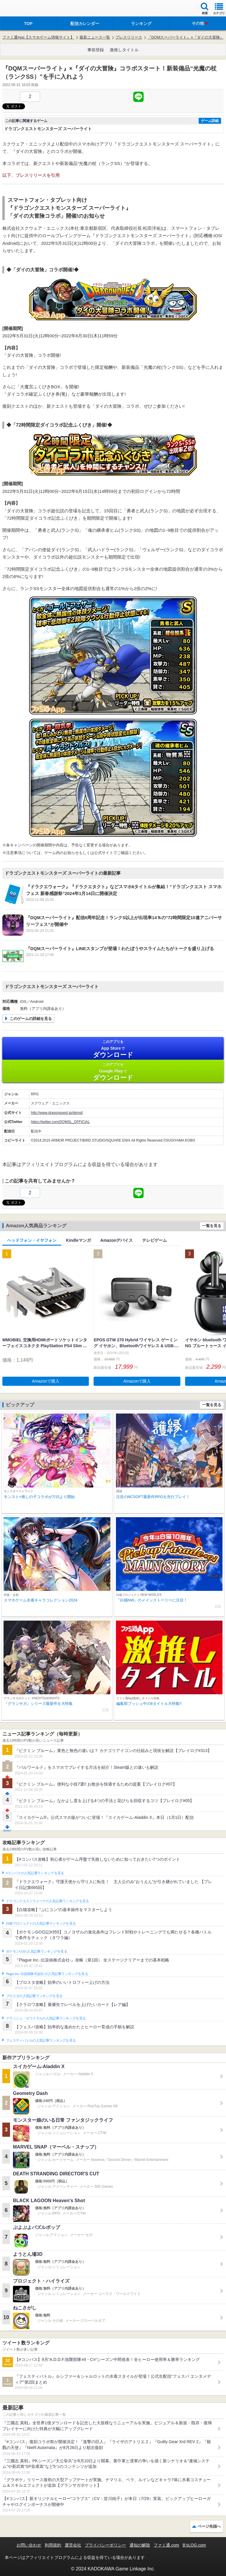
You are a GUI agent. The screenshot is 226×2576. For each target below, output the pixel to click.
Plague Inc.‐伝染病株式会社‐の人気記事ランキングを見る (47, 1974)
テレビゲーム (154, 1240)
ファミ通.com (166, 2545)
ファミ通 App (22, 9)
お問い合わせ (28, 2545)
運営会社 (73, 2545)
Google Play (113, 1071)
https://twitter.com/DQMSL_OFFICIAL (60, 1122)
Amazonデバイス (116, 1240)
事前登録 (95, 49)
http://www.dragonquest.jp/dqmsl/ (57, 1113)
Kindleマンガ (78, 1240)
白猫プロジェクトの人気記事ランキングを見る (41, 1923)
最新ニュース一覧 (94, 37)
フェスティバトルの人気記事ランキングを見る (41, 2040)
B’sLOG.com (194, 2545)
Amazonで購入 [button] (45, 1381)
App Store (113, 1049)
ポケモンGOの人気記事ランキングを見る (36, 1951)
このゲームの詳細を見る (31, 1018)
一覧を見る (211, 1225)
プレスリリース (128, 37)
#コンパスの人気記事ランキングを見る (35, 1873)
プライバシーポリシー (105, 2545)
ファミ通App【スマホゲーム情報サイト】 (38, 37)
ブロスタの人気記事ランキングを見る (34, 1996)
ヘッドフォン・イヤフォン (31, 1240)
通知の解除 (139, 2545)
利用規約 (53, 2545)
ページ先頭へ (209, 2526)
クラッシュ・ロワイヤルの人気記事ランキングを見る (46, 2018)
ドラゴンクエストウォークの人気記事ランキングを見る (47, 1901)
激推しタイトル (124, 49)
